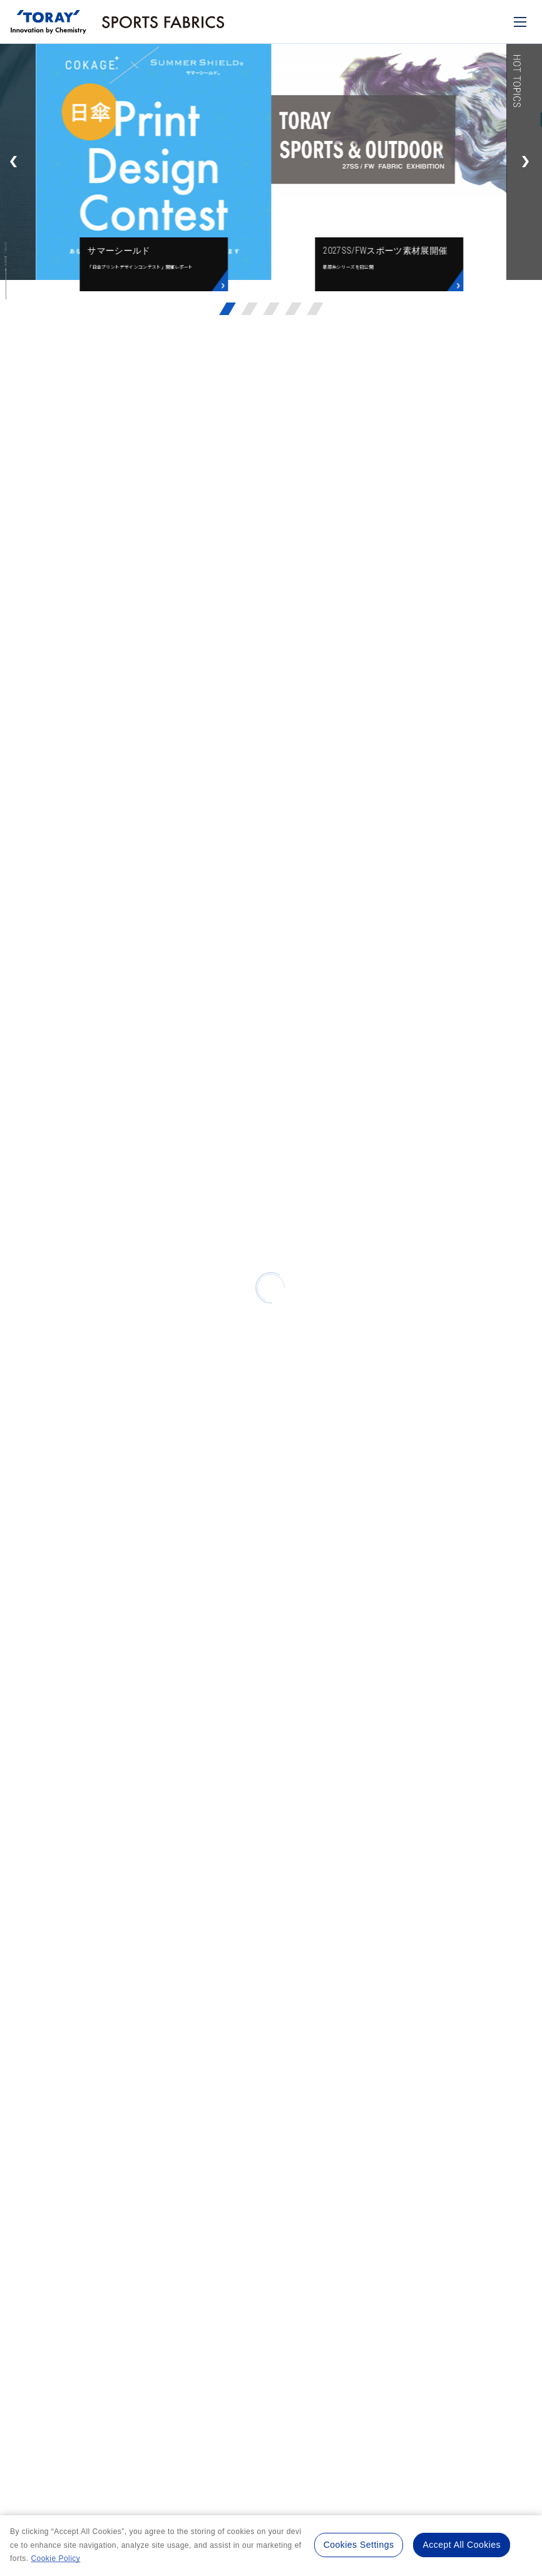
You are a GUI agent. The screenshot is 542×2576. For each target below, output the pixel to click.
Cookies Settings (359, 2545)
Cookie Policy (55, 2558)
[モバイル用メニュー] (520, 22)
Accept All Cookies (461, 2545)
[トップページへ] (48, 17)
